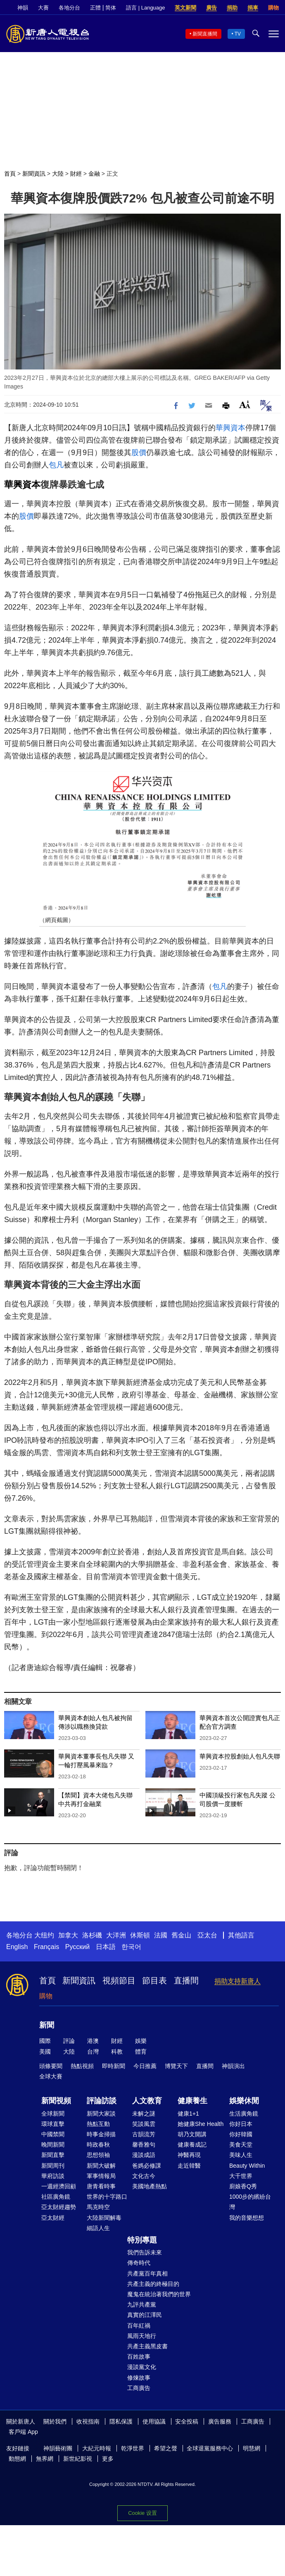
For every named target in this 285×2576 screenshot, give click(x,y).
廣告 (211, 8)
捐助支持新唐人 (237, 1981)
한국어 (131, 1946)
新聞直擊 (52, 2155)
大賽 (43, 8)
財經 (76, 173)
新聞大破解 (101, 2165)
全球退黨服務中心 (210, 2448)
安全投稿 (186, 2421)
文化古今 (143, 2176)
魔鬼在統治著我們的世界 (159, 2294)
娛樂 (141, 2040)
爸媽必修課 (146, 2165)
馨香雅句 (143, 2144)
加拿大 (68, 1935)
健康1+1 (188, 2113)
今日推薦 (145, 2066)
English (17, 1946)
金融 (94, 173)
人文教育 (147, 2101)
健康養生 (192, 2101)
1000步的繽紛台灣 (250, 2201)
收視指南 (88, 2421)
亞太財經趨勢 (58, 2207)
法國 (160, 1935)
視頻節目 (118, 1980)
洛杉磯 (92, 1935)
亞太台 (207, 1935)
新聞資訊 (33, 173)
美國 (45, 2051)
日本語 (106, 1946)
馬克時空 (98, 2207)
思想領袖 (98, 2155)
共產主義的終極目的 (153, 2284)
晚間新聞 (52, 2144)
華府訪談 (52, 2176)
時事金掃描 (101, 2134)
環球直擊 (52, 2124)
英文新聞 (185, 8)
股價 (138, 452)
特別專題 (142, 2240)
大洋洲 (116, 1935)
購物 (273, 8)
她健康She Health (200, 2124)
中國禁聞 (52, 2134)
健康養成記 (192, 2144)
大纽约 (44, 1935)
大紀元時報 (96, 2448)
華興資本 (230, 428)
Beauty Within (247, 2165)
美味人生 (240, 2155)
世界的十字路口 (107, 2196)
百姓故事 (138, 2356)
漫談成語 (143, 2155)
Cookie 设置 (142, 2513)
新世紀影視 (77, 2458)
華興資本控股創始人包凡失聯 (240, 1756)
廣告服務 (219, 2421)
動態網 (17, 2458)
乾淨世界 (132, 2448)
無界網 (44, 2458)
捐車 (252, 8)
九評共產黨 (141, 2304)
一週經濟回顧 (58, 2186)
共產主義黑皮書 (147, 2346)
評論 (69, 2040)
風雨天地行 (141, 2336)
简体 (110, 8)
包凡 (56, 465)
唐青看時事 (101, 2186)
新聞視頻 (56, 2101)
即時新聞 (113, 2066)
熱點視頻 (82, 2066)
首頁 (10, 173)
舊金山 (181, 1935)
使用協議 (154, 2421)
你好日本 (240, 2124)
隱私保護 (121, 2421)
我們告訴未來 (144, 2252)
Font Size (245, 404)
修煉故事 (138, 2377)
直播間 (186, 1980)
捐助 (232, 8)
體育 (141, 2051)
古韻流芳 (143, 2134)
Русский (77, 1946)
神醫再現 (189, 2155)
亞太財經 (52, 2217)
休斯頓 (140, 1935)
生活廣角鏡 (243, 2113)
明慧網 (251, 2448)
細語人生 (98, 2228)
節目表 (154, 1980)
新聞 (46, 2025)
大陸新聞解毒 (104, 2217)
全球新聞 (52, 2113)
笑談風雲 (143, 2124)
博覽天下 (176, 2066)
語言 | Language (145, 8)
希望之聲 (165, 2448)
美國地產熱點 (149, 2186)
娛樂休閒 (244, 2101)
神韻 (22, 8)
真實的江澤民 (144, 2314)
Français (46, 1946)
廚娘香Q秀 (243, 2186)
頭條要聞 (50, 2066)
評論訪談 (101, 2101)
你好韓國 (240, 2134)
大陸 (58, 173)
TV (238, 34)
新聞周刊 (52, 2165)
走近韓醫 (189, 2165)
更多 (108, 2458)
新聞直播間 (204, 34)
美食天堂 (240, 2144)
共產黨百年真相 (147, 2273)
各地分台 (69, 8)
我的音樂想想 (246, 2217)
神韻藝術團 (57, 2448)
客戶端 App (23, 2431)
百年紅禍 (138, 2325)
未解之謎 (143, 2113)
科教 (117, 2051)
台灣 (93, 2051)
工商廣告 (138, 2388)
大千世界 (240, 2176)
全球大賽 (50, 2076)
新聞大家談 (101, 2113)
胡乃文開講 (192, 2134)
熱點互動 (98, 2124)
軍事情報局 (101, 2176)
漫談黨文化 (141, 2367)
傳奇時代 (138, 2262)
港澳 (93, 2040)
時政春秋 (98, 2144)
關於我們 (54, 2421)
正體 (95, 8)
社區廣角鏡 (55, 2196)
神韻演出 (233, 2066)
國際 (45, 2040)
